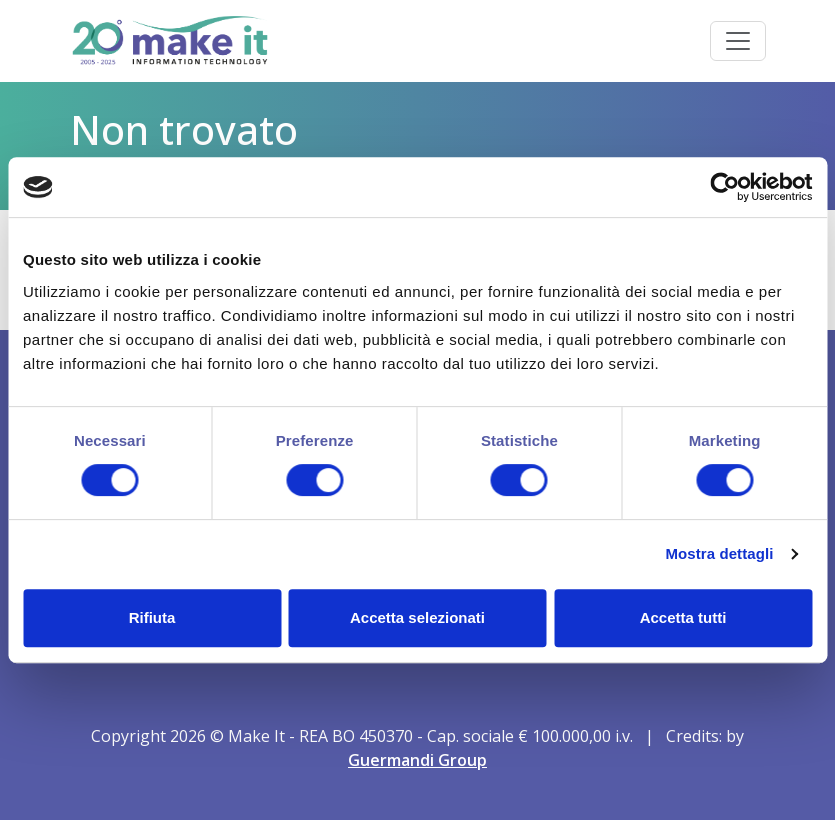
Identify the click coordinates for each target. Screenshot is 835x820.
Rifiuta (152, 617)
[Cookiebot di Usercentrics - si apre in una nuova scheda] (724, 187)
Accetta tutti (683, 617)
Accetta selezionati (417, 617)
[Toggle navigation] (738, 41)
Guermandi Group (417, 760)
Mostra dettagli (719, 553)
